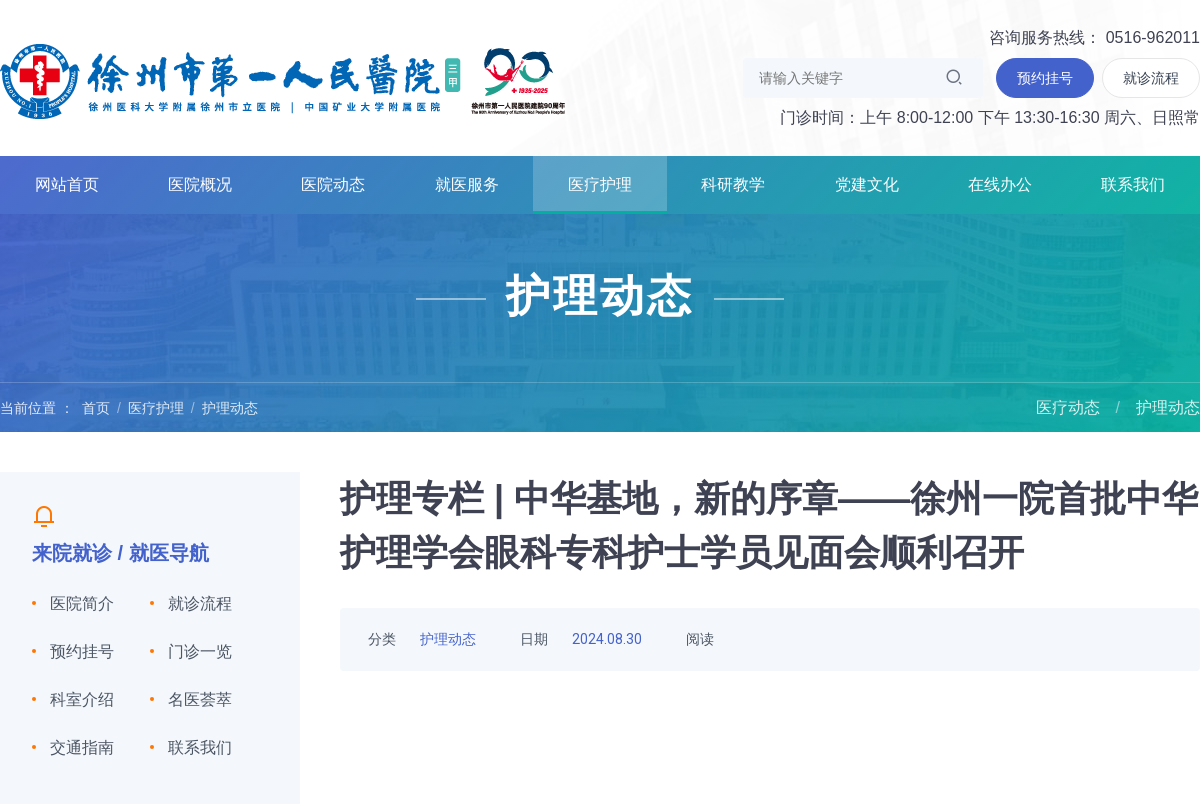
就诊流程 (200, 603)
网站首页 (67, 184)
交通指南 (82, 747)
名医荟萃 (200, 699)
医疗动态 (1068, 407)
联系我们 (1133, 184)
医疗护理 (600, 184)
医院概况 (200, 184)
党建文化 (867, 184)
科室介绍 (82, 699)
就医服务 (467, 184)
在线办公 (1000, 184)
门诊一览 (200, 651)
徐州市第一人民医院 (283, 80)
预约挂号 (82, 651)
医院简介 (82, 603)
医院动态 (333, 184)
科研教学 (733, 184)
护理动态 (230, 408)
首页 (96, 408)
